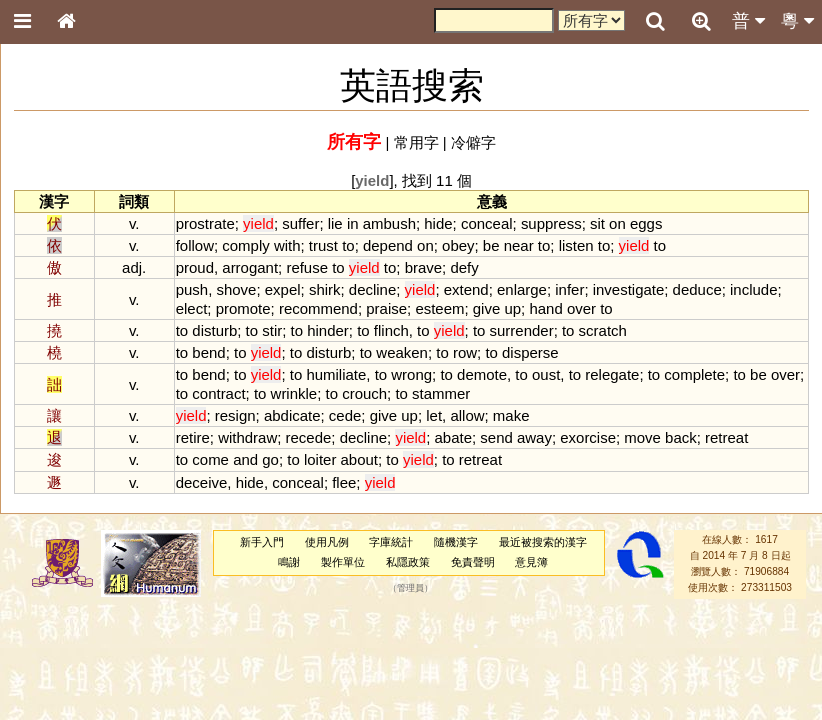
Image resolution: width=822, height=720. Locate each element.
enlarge (522, 289)
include (753, 289)
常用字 (416, 142)
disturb (214, 330)
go (270, 459)
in (353, 223)
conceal (487, 223)
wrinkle (294, 393)
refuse (307, 267)
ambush (389, 223)
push (192, 289)
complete (694, 374)
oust (546, 374)
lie (335, 223)
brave (423, 267)
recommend (318, 308)
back (681, 437)
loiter (320, 459)
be (491, 245)
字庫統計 (391, 542)
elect (192, 308)
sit (597, 223)
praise (386, 308)
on (617, 223)
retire (193, 437)
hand (545, 308)
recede (309, 437)
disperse (530, 352)
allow (467, 415)
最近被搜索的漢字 (543, 542)
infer (569, 289)
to (348, 245)
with (287, 245)
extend (466, 289)
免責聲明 (473, 562)
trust (323, 245)
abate (453, 437)
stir (272, 330)
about (359, 459)
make (511, 415)
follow (195, 245)
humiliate (336, 374)
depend (388, 245)
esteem (439, 308)
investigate (629, 289)
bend (208, 352)
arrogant (250, 267)
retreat (726, 437)
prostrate (205, 223)
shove (236, 289)
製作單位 (343, 562)
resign (235, 415)
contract (218, 393)
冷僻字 (473, 142)
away (534, 437)
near (519, 245)
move (642, 437)
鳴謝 (289, 562)
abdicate (292, 415)
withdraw (247, 437)
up (512, 308)
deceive (202, 482)
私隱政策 (408, 562)
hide (438, 223)
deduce (697, 289)
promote (243, 308)
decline (372, 289)
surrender (522, 330)
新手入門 (262, 542)
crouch (364, 393)
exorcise (588, 437)
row (465, 352)
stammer (441, 393)
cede (345, 415)
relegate (612, 374)
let (434, 415)
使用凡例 (327, 542)
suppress (551, 223)
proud (195, 267)
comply (245, 245)
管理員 (410, 588)
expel (283, 289)
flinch (391, 330)
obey (458, 245)
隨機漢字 (456, 542)
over (581, 308)
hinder (328, 330)
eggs (646, 223)
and (245, 459)
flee (344, 482)
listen (576, 245)
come (210, 459)
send (496, 437)
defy (464, 267)
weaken (402, 352)
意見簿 (531, 562)
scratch (603, 330)
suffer (300, 223)
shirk (325, 289)
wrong (411, 374)
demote (482, 374)
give (486, 308)
